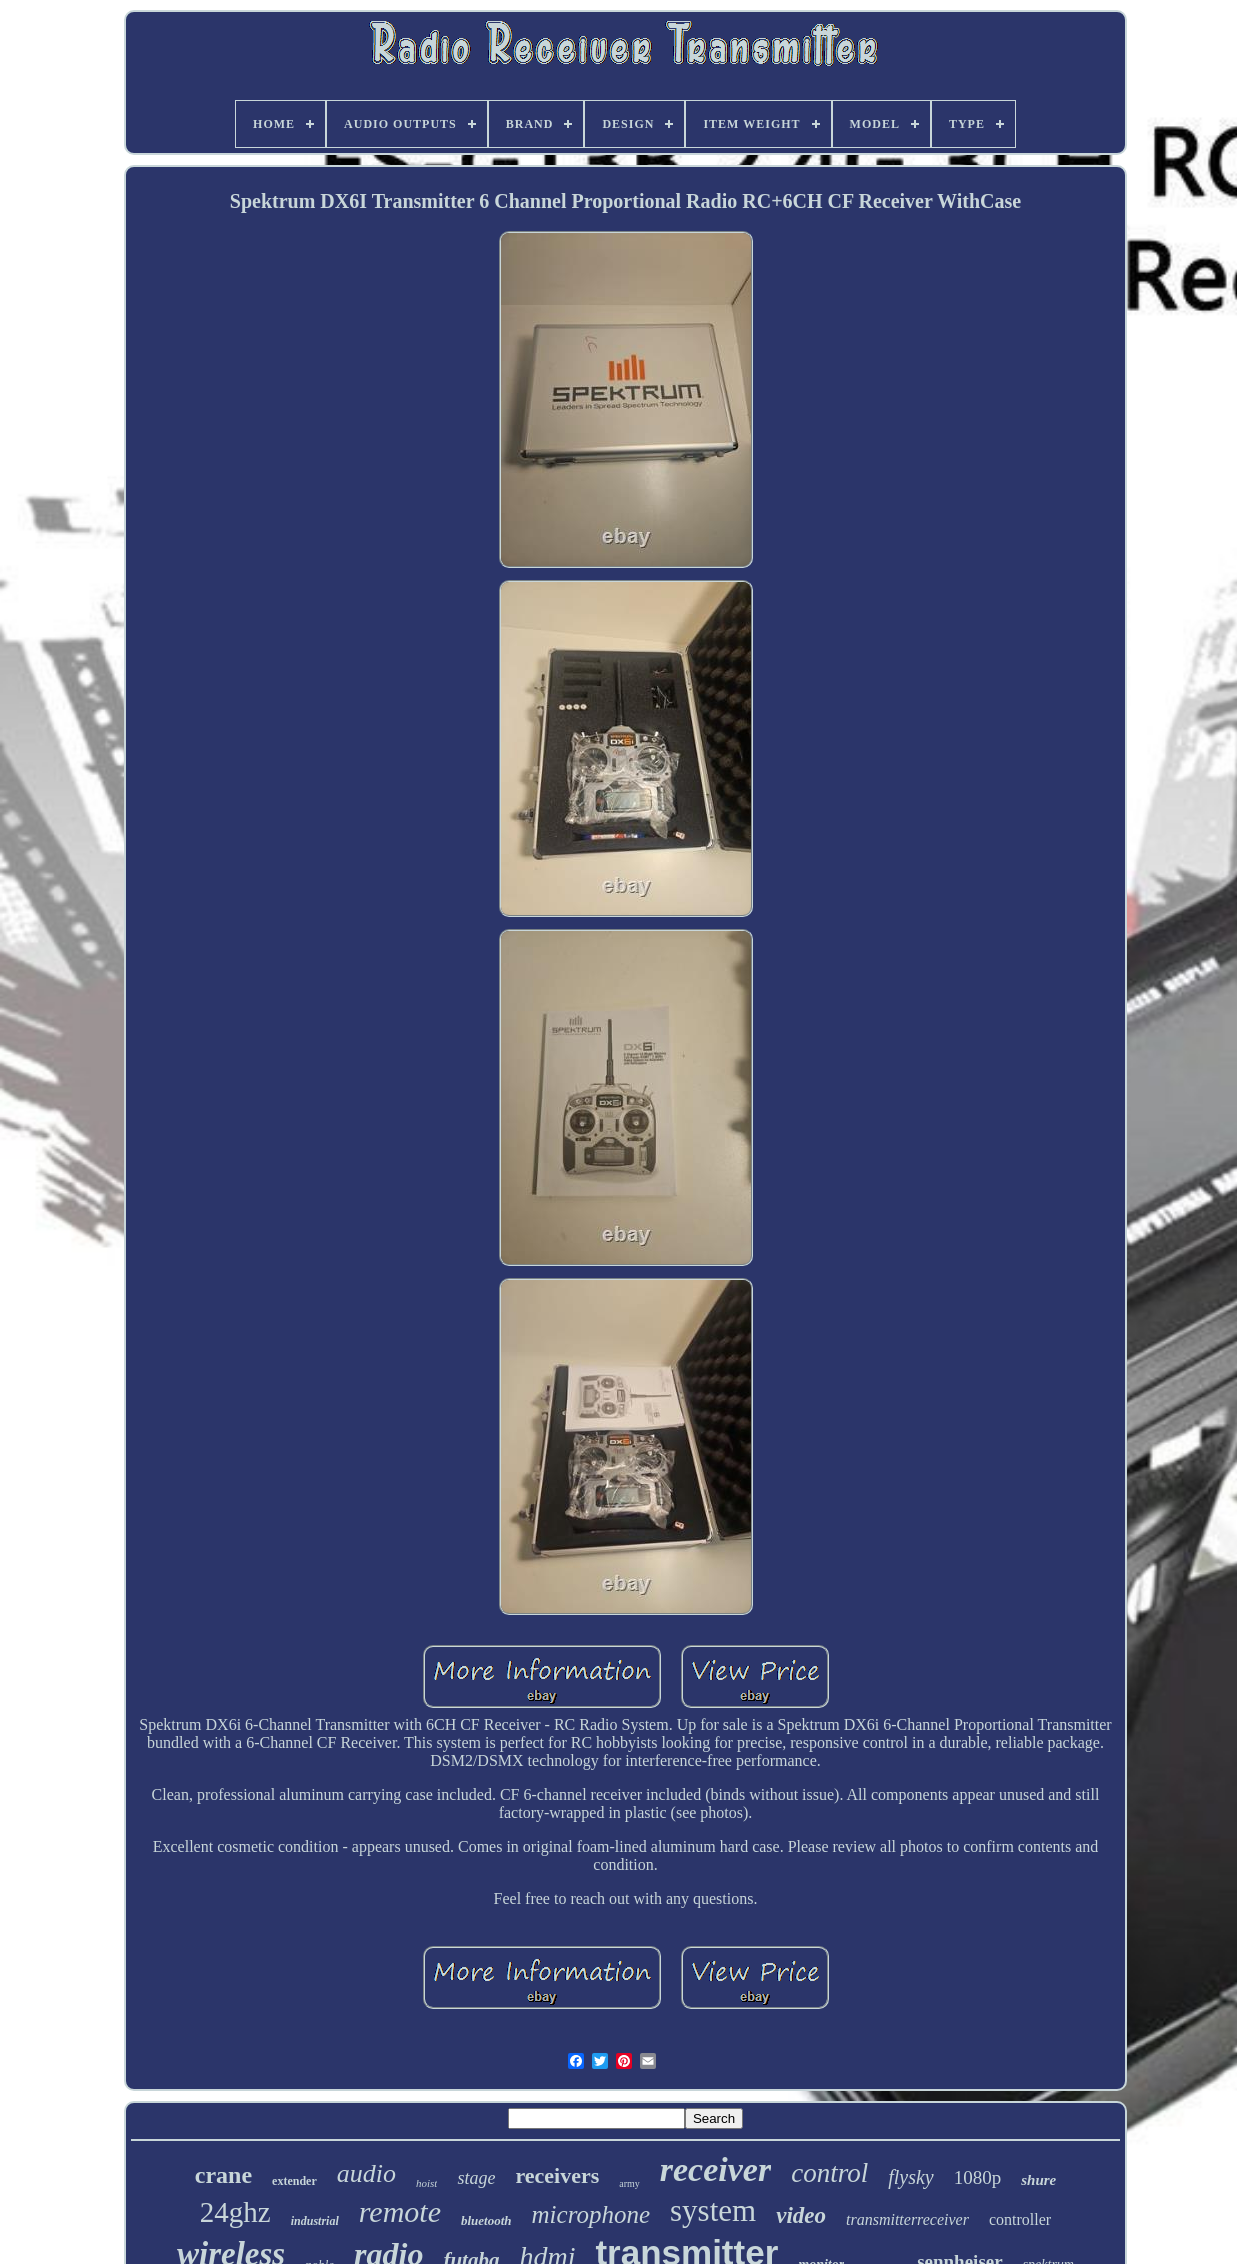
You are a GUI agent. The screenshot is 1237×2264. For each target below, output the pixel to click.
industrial (315, 2221)
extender (294, 2181)
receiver (715, 2169)
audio (366, 2173)
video (801, 2215)
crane (223, 2175)
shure (1038, 2180)
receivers (557, 2175)
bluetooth (486, 2220)
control (829, 2173)
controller (1020, 2219)
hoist (426, 2183)
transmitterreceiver (907, 2219)
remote (400, 2211)
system (713, 2210)
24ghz (235, 2212)
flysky (911, 2177)
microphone (591, 2214)
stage (476, 2178)
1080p (978, 2177)
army (629, 2183)
